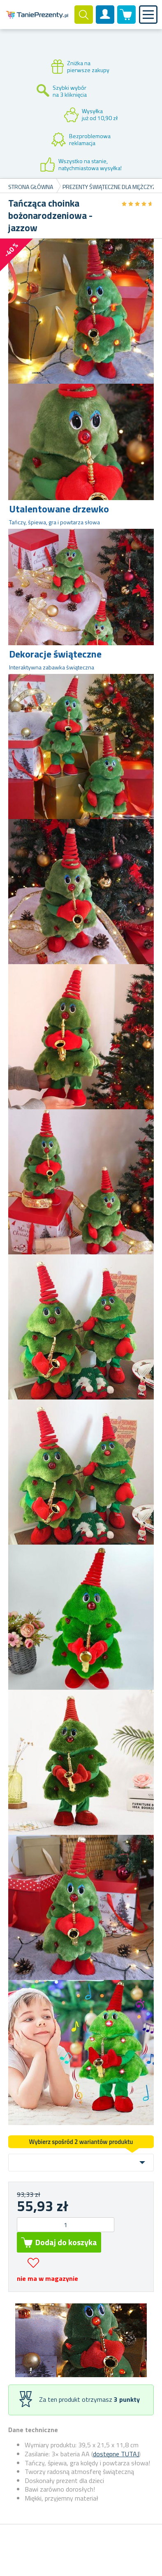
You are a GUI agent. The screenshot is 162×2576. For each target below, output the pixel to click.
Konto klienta (105, 21)
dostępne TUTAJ (116, 2454)
